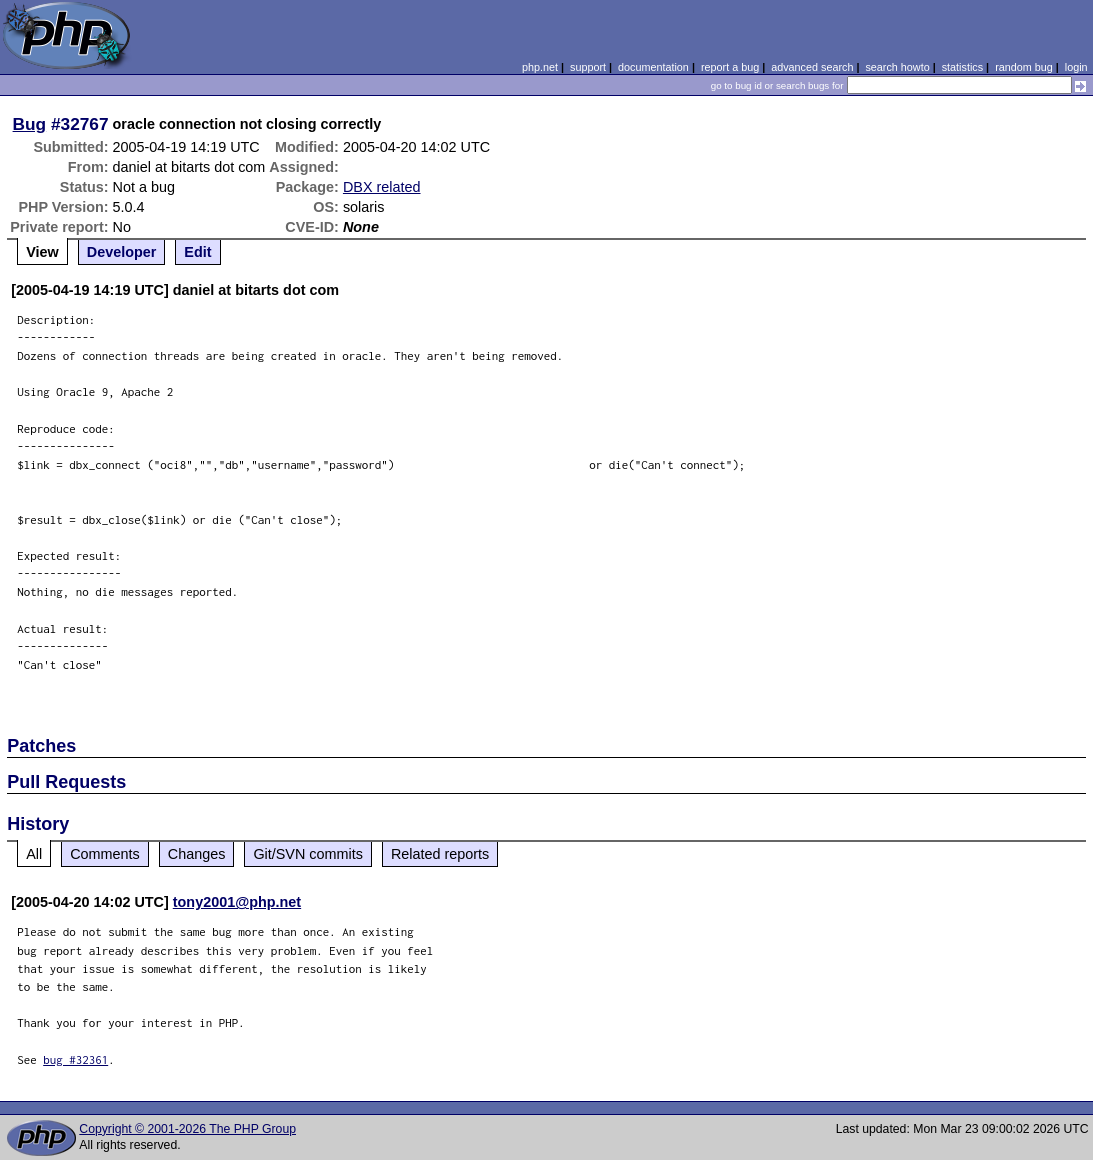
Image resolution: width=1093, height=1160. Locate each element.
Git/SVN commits (308, 854)
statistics (962, 67)
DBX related (382, 187)
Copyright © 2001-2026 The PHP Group (187, 1129)
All (34, 854)
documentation (653, 67)
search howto (897, 67)
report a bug (730, 67)
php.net (540, 67)
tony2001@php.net (237, 902)
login (1076, 67)
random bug (1024, 67)
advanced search (812, 67)
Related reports (440, 854)
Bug (30, 124)
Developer (122, 252)
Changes (197, 854)
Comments (105, 854)
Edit (197, 252)
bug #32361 (75, 1059)
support (588, 67)
